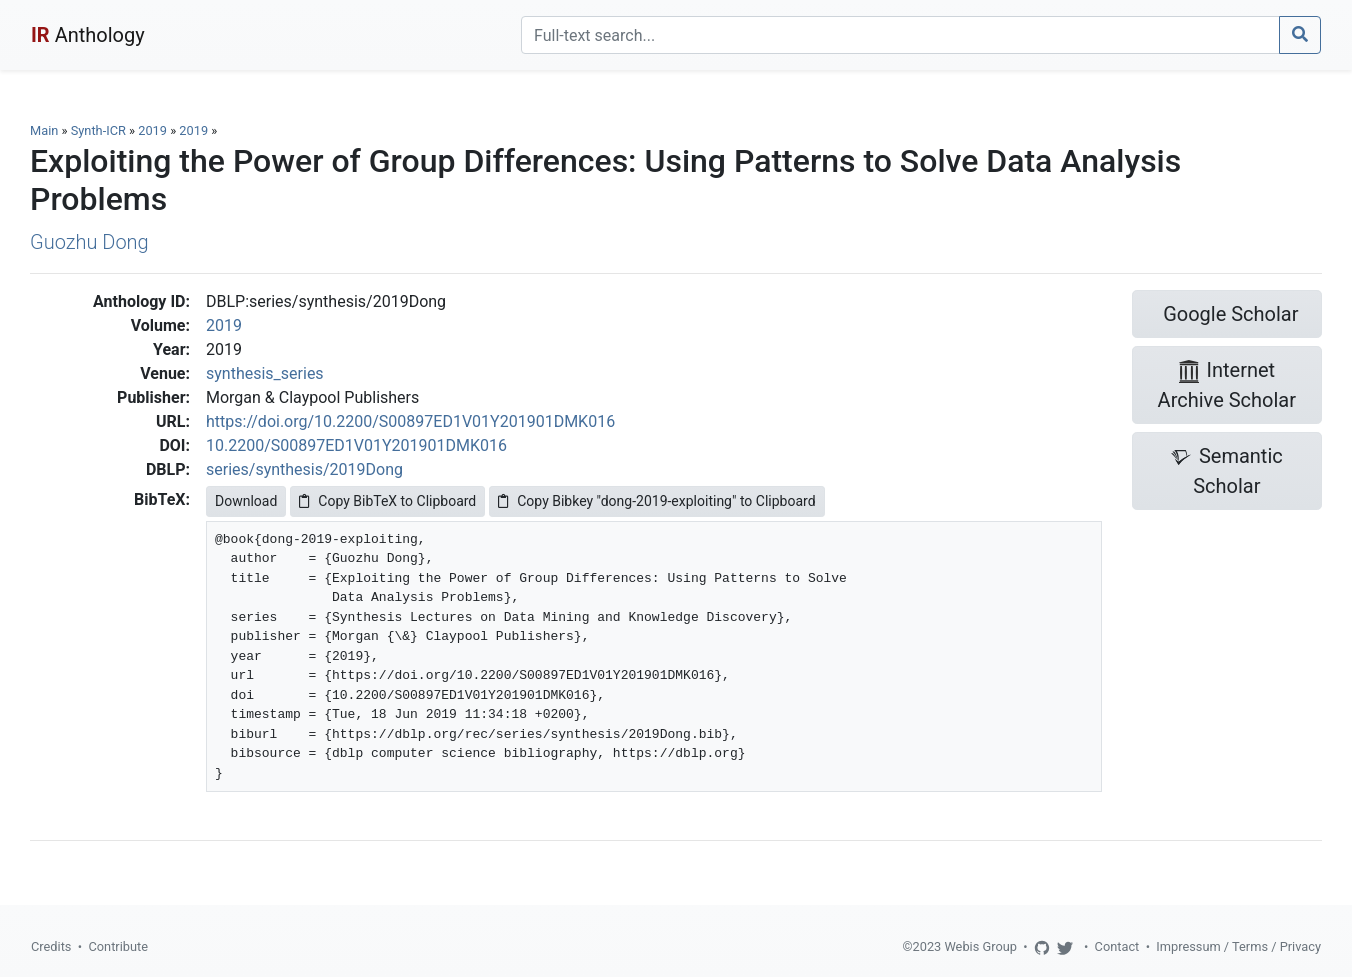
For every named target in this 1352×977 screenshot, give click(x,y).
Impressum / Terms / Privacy (1238, 946)
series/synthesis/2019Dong (304, 469)
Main (44, 130)
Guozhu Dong (89, 242)
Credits (51, 946)
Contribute (118, 946)
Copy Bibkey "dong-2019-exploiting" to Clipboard (656, 501)
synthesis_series (265, 373)
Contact (1117, 946)
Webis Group (980, 946)
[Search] (900, 35)
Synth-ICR (98, 130)
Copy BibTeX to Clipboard (387, 501)
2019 (152, 130)
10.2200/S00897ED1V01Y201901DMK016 (356, 445)
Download (246, 501)
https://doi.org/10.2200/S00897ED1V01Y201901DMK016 (410, 421)
